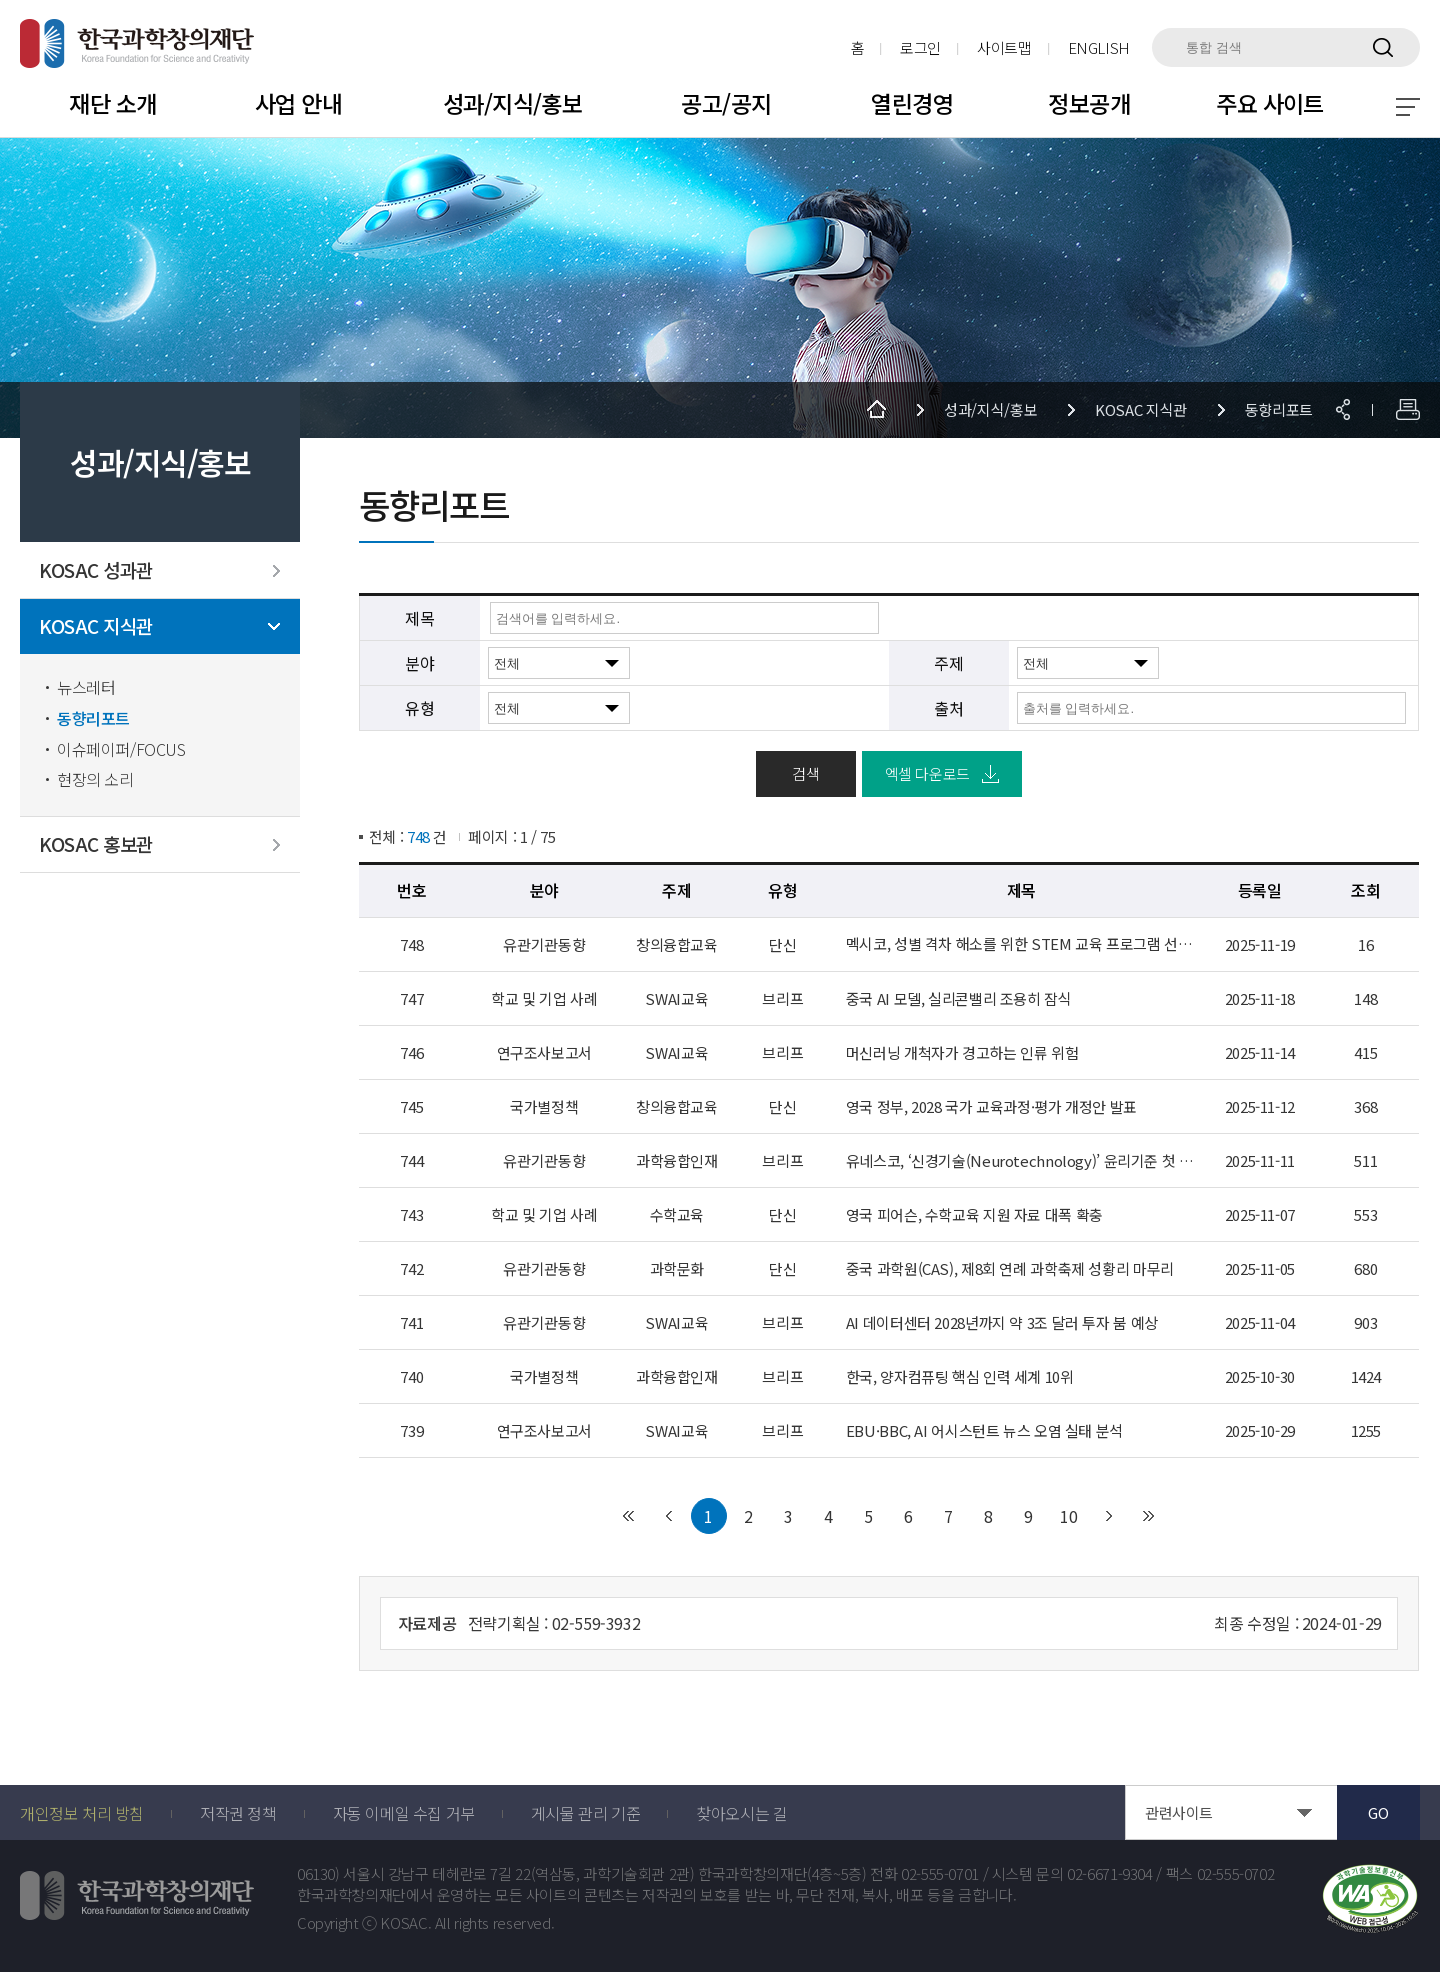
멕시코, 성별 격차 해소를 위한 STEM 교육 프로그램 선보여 (1021, 944)
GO (1378, 1812)
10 (1069, 1516)
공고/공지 (726, 103)
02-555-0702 (1236, 1874)
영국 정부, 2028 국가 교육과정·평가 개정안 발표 (991, 1107)
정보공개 (1089, 103)
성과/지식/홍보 (512, 103)
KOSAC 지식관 (96, 626)
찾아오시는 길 (741, 1813)
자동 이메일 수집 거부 (404, 1813)
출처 (948, 708)
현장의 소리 (95, 779)
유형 (419, 708)
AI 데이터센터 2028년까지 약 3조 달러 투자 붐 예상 (1002, 1323)
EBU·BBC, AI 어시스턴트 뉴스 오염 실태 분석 (984, 1431)
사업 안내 (298, 103)
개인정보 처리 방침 (82, 1813)
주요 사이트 (1270, 103)
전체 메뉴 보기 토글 (1408, 107)
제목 (419, 618)
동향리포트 (93, 718)
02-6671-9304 (1110, 1874)
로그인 (920, 47)
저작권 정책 (238, 1813)
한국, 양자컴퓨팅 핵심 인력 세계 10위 (960, 1377)
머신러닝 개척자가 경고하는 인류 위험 (962, 1053)
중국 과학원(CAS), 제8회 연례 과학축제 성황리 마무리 (1010, 1269)
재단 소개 (112, 103)
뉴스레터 (86, 687)
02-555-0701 (940, 1874)
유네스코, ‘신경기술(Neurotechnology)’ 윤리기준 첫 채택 (1021, 1161)
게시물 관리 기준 (585, 1813)
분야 (419, 663)
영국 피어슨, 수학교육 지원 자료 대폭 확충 (974, 1215)
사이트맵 (1004, 47)
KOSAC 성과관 (96, 570)
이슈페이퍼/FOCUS (121, 749)
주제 (948, 663)
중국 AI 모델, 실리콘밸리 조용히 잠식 (959, 999)
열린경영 (912, 103)
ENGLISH (1099, 47)
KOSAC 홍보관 (96, 844)
